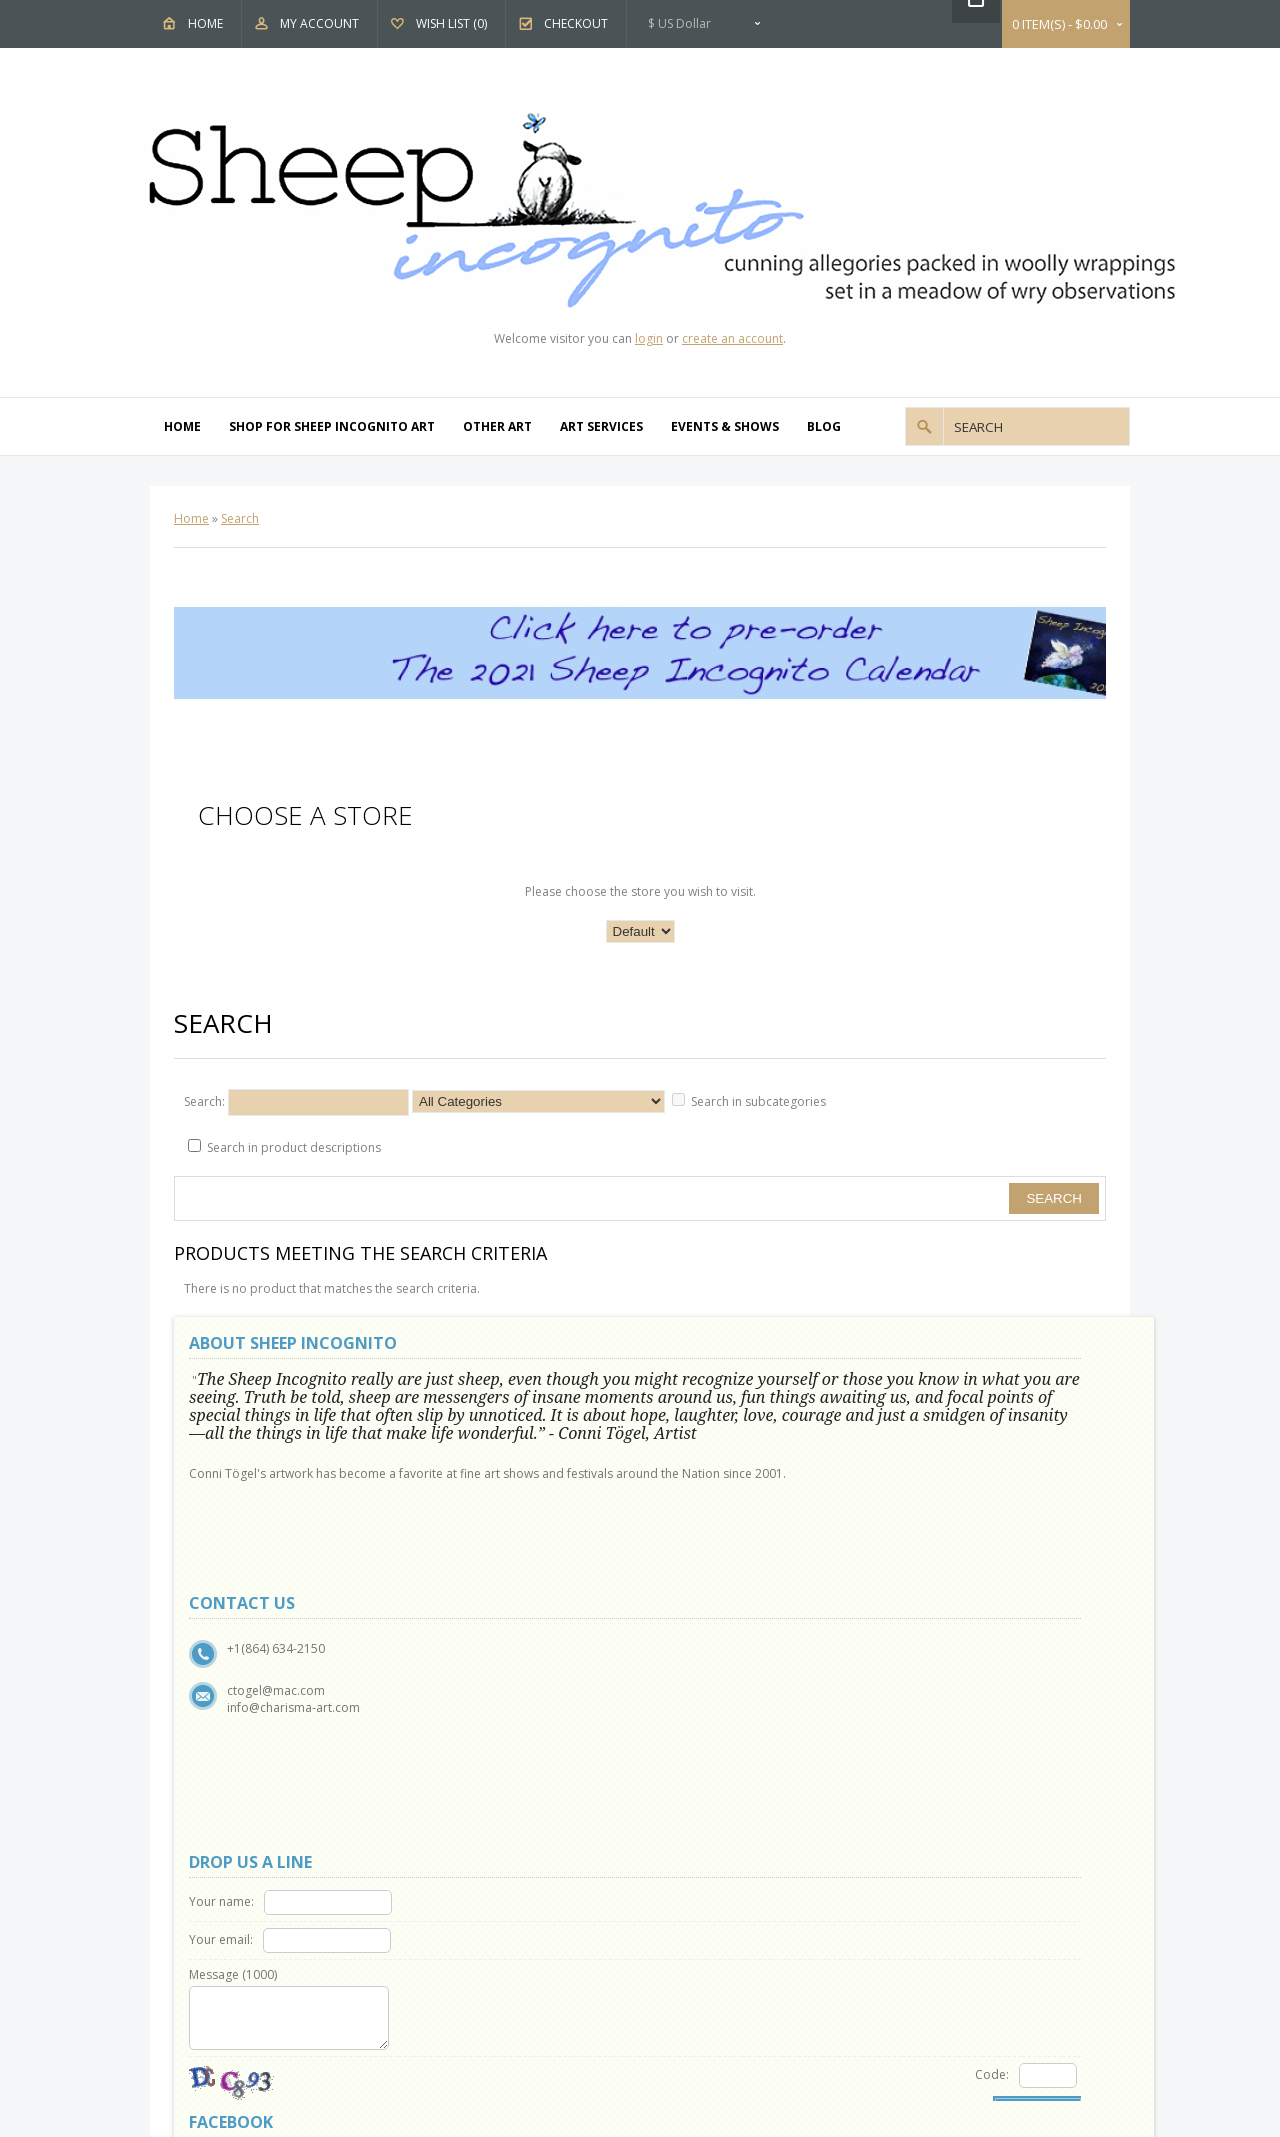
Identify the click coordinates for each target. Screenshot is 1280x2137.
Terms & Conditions (256, 1802)
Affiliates (704, 1756)
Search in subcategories (758, 1101)
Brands (700, 1710)
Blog (824, 426)
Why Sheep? (233, 1733)
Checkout (576, 23)
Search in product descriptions (294, 1147)
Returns (461, 1733)
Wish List (464, 1916)
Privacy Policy (238, 1779)
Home (205, 23)
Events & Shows (725, 426)
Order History (479, 1893)
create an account (732, 338)
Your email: (701, 1420)
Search (240, 518)
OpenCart (582, 1995)
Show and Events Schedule (274, 1756)
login (649, 338)
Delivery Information (258, 1825)
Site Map (464, 1756)
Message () (713, 1455)
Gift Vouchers (718, 1733)
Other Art (497, 426)
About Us (226, 1710)
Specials (703, 1779)
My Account (319, 23)
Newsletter (470, 1939)
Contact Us (471, 1710)
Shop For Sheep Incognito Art (332, 426)
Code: (790, 1555)
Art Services (601, 426)
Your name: (701, 1382)
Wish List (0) (451, 23)
